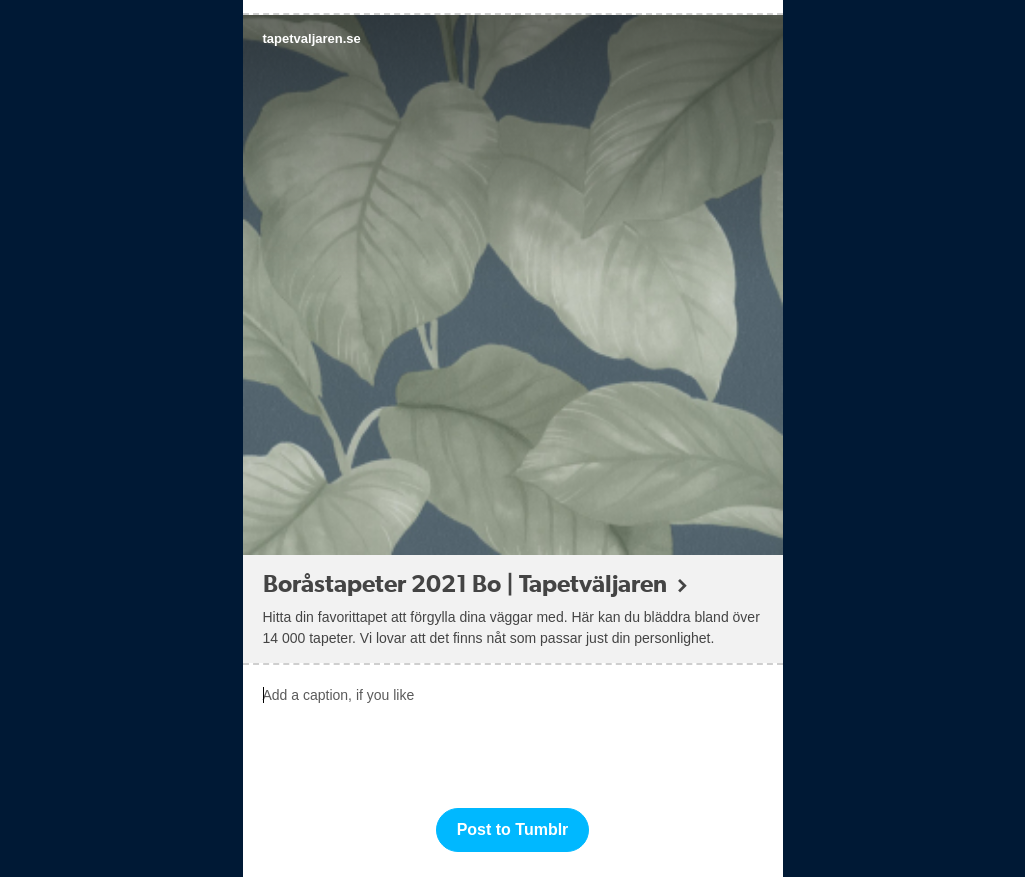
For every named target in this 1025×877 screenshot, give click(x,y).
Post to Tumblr (513, 829)
